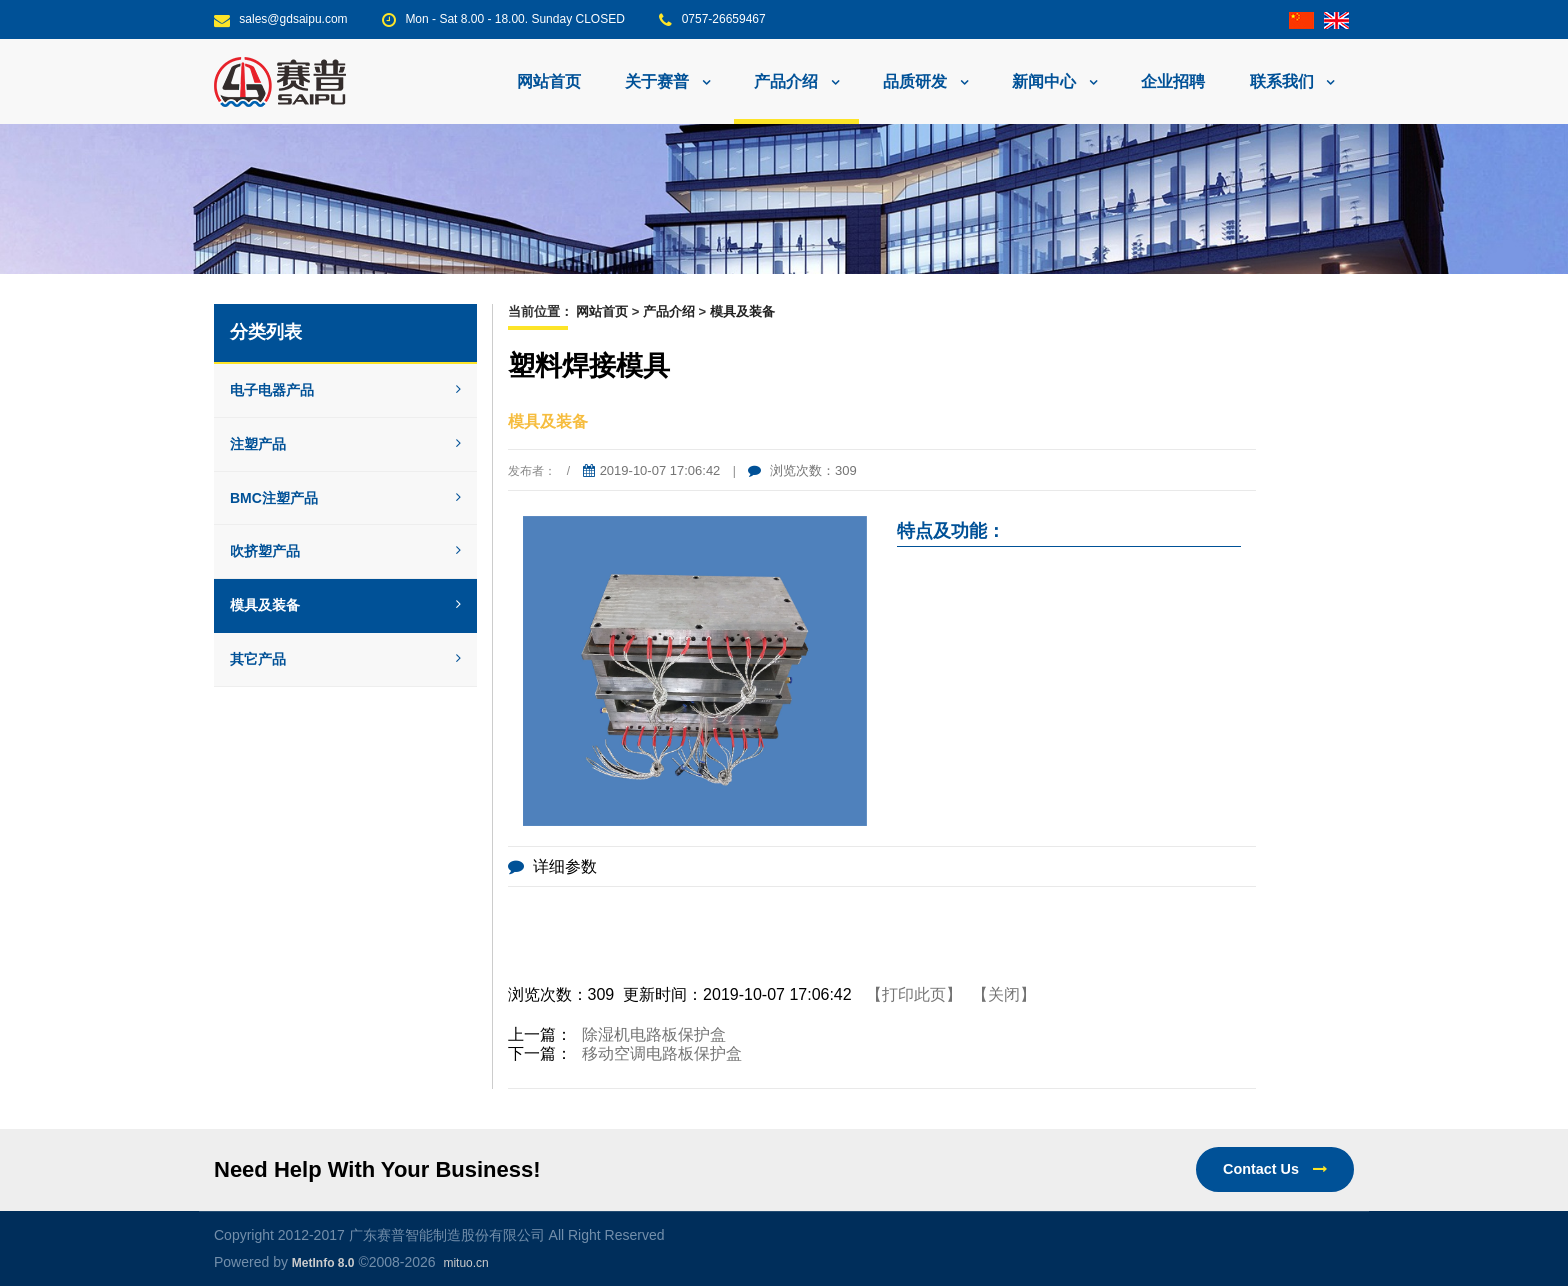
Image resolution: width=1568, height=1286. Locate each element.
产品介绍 (669, 311)
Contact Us (1275, 1169)
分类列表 (266, 332)
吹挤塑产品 (345, 551)
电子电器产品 (345, 390)
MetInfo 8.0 (323, 1263)
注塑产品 (345, 444)
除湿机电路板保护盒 (654, 1034)
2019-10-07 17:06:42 (652, 470)
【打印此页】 (914, 994)
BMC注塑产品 (345, 498)
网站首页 (549, 81)
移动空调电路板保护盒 (662, 1053)
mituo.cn (465, 1263)
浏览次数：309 (802, 470)
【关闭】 (1004, 994)
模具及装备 (345, 605)
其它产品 (345, 659)
